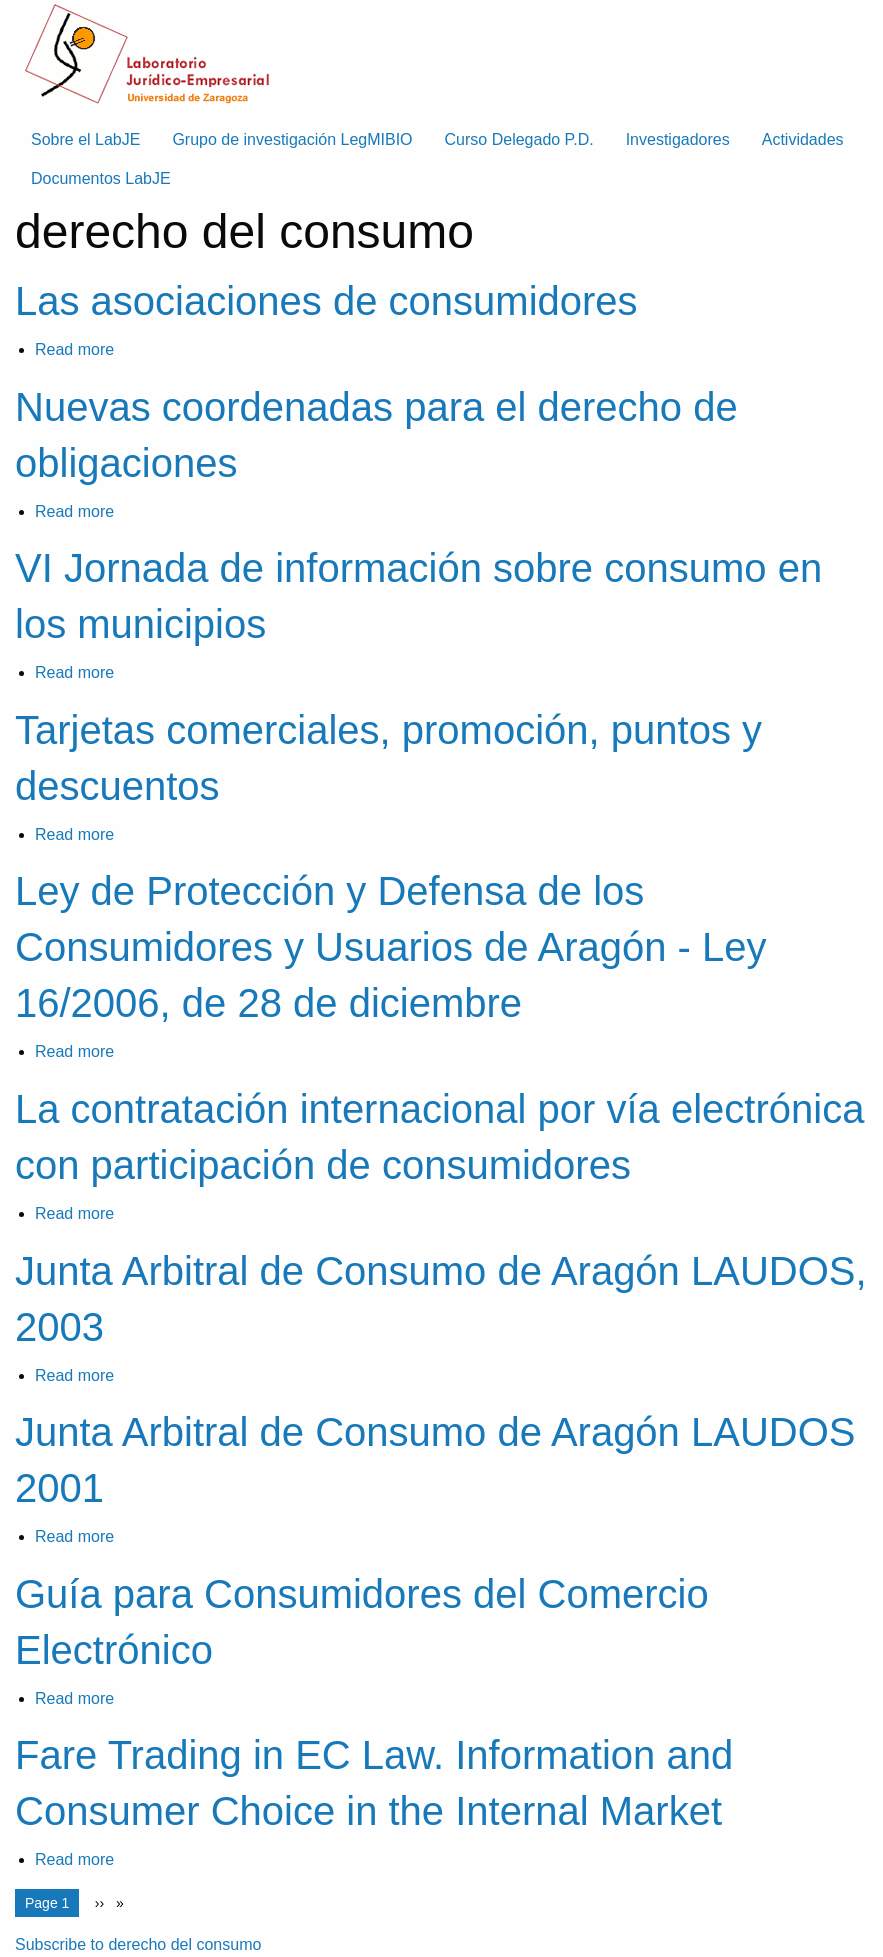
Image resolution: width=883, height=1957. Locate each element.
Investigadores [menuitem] (678, 139)
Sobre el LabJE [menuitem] (85, 139)
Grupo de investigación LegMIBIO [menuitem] (292, 139)
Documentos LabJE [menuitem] (101, 178)
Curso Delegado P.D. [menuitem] (519, 139)
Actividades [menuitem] (803, 139)
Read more (74, 349)
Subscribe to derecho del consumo (138, 1944)
